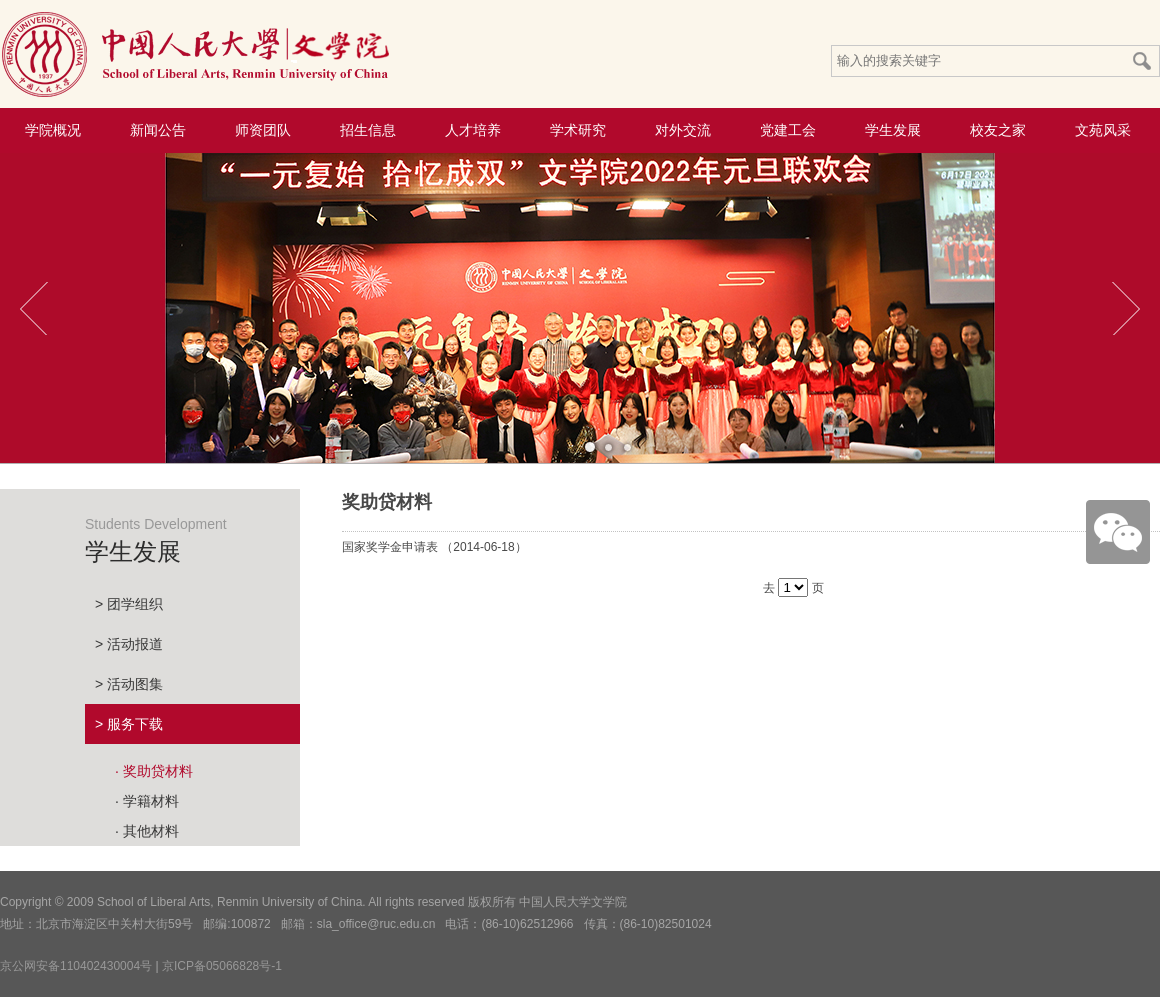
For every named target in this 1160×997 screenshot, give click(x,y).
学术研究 (578, 130)
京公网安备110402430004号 (76, 966)
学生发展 (893, 130)
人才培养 (473, 130)
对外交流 (683, 130)
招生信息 (368, 130)
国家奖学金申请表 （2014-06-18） (434, 547)
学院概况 (53, 130)
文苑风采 (1103, 130)
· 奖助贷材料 (154, 771)
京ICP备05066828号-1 (222, 966)
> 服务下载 (129, 724)
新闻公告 (158, 130)
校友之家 (998, 130)
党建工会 (788, 130)
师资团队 (263, 130)
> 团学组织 (129, 604)
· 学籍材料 (147, 801)
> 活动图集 (129, 684)
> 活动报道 (129, 644)
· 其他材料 (147, 831)
